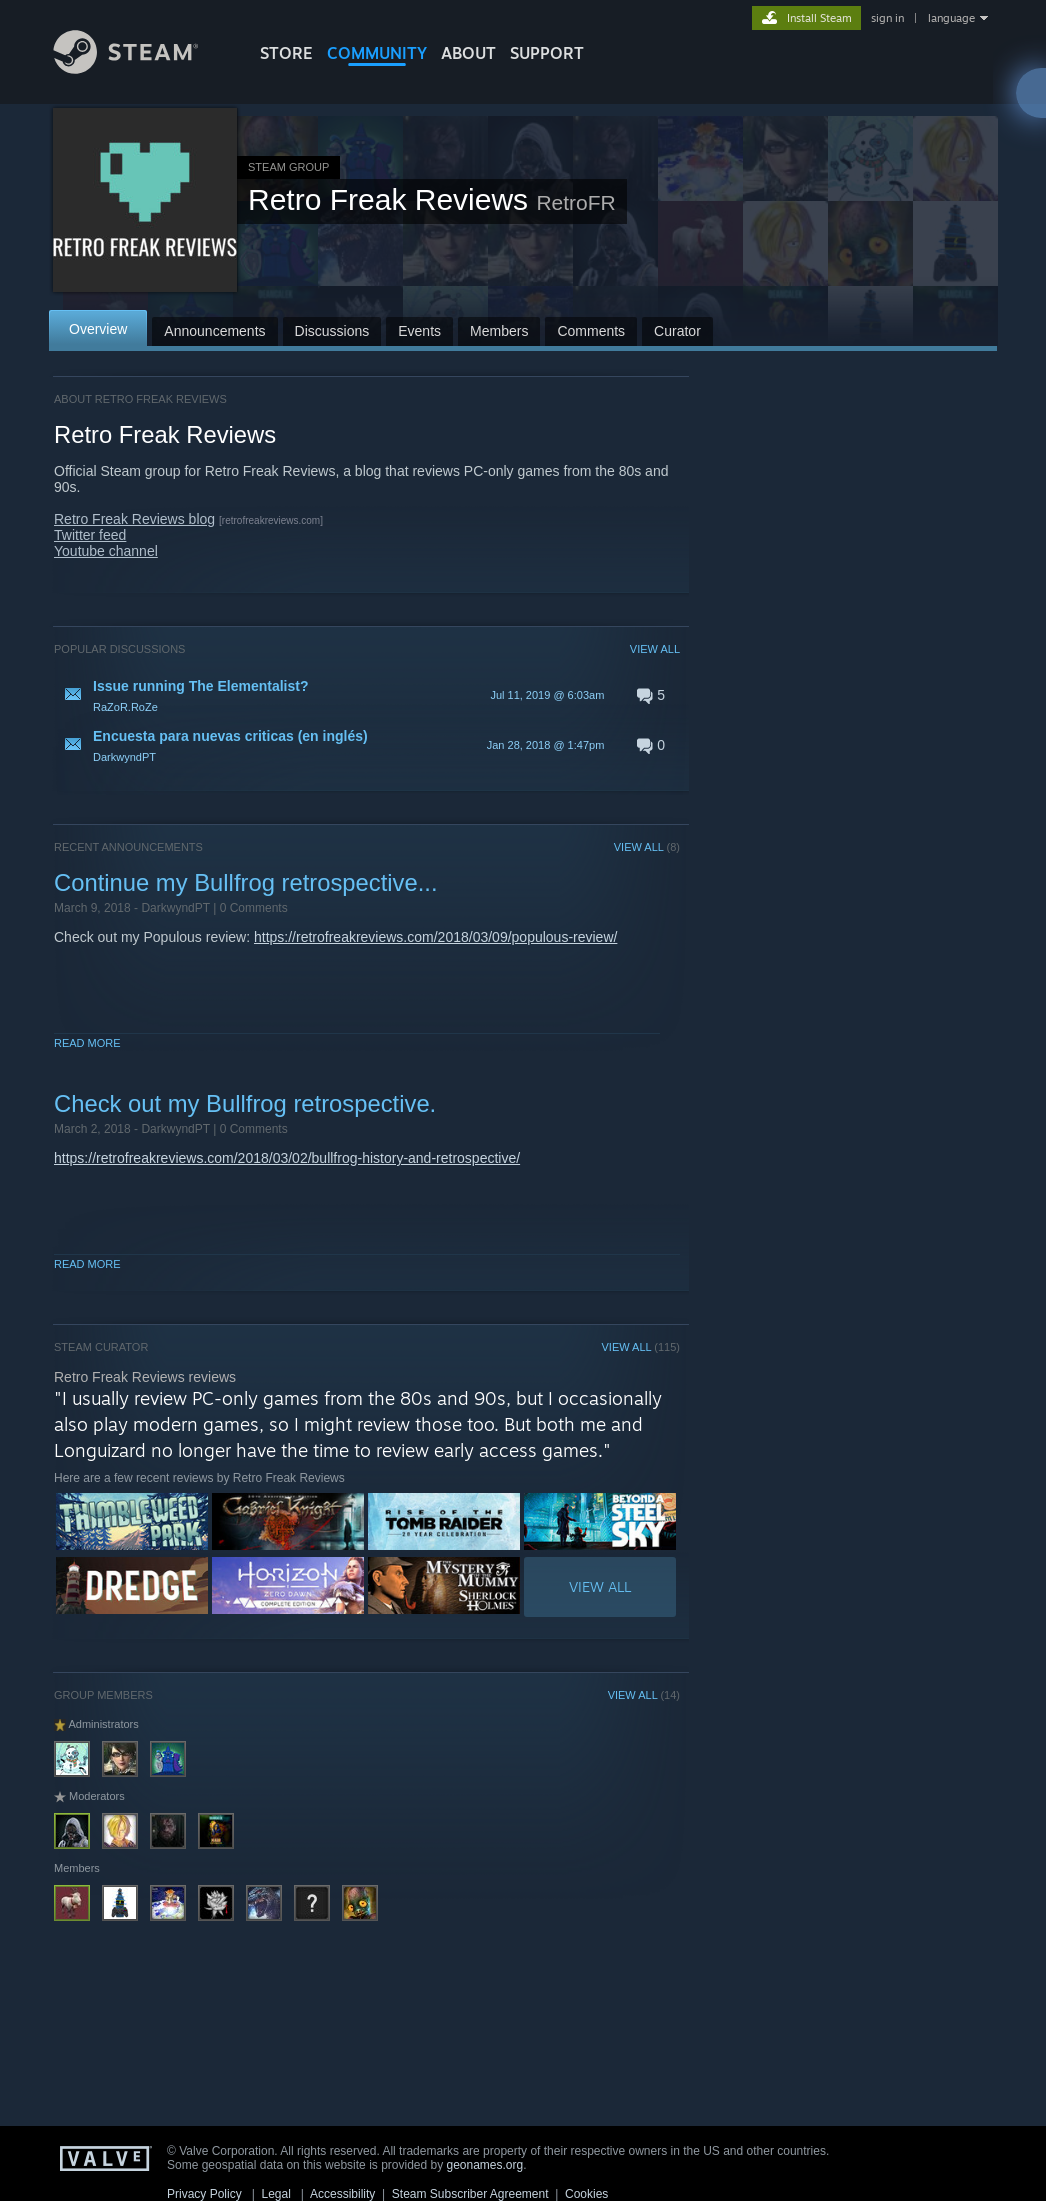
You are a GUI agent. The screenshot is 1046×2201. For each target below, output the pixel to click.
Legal (275, 2194)
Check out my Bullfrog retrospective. (245, 1103)
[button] (367, 695)
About (468, 53)
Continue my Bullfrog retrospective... (246, 882)
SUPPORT (547, 53)
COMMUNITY (377, 53)
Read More (87, 1043)
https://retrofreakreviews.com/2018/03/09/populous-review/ (435, 937)
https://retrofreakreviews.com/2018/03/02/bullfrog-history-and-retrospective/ (287, 1158)
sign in (887, 18)
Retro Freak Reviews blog (134, 519)
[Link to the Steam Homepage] (141, 68)
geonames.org (485, 2165)
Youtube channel (106, 551)
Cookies (586, 2194)
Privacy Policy (204, 2194)
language (951, 18)
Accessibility (342, 2194)
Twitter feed (90, 535)
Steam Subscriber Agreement (470, 2194)
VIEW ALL (655, 649)
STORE (286, 53)
